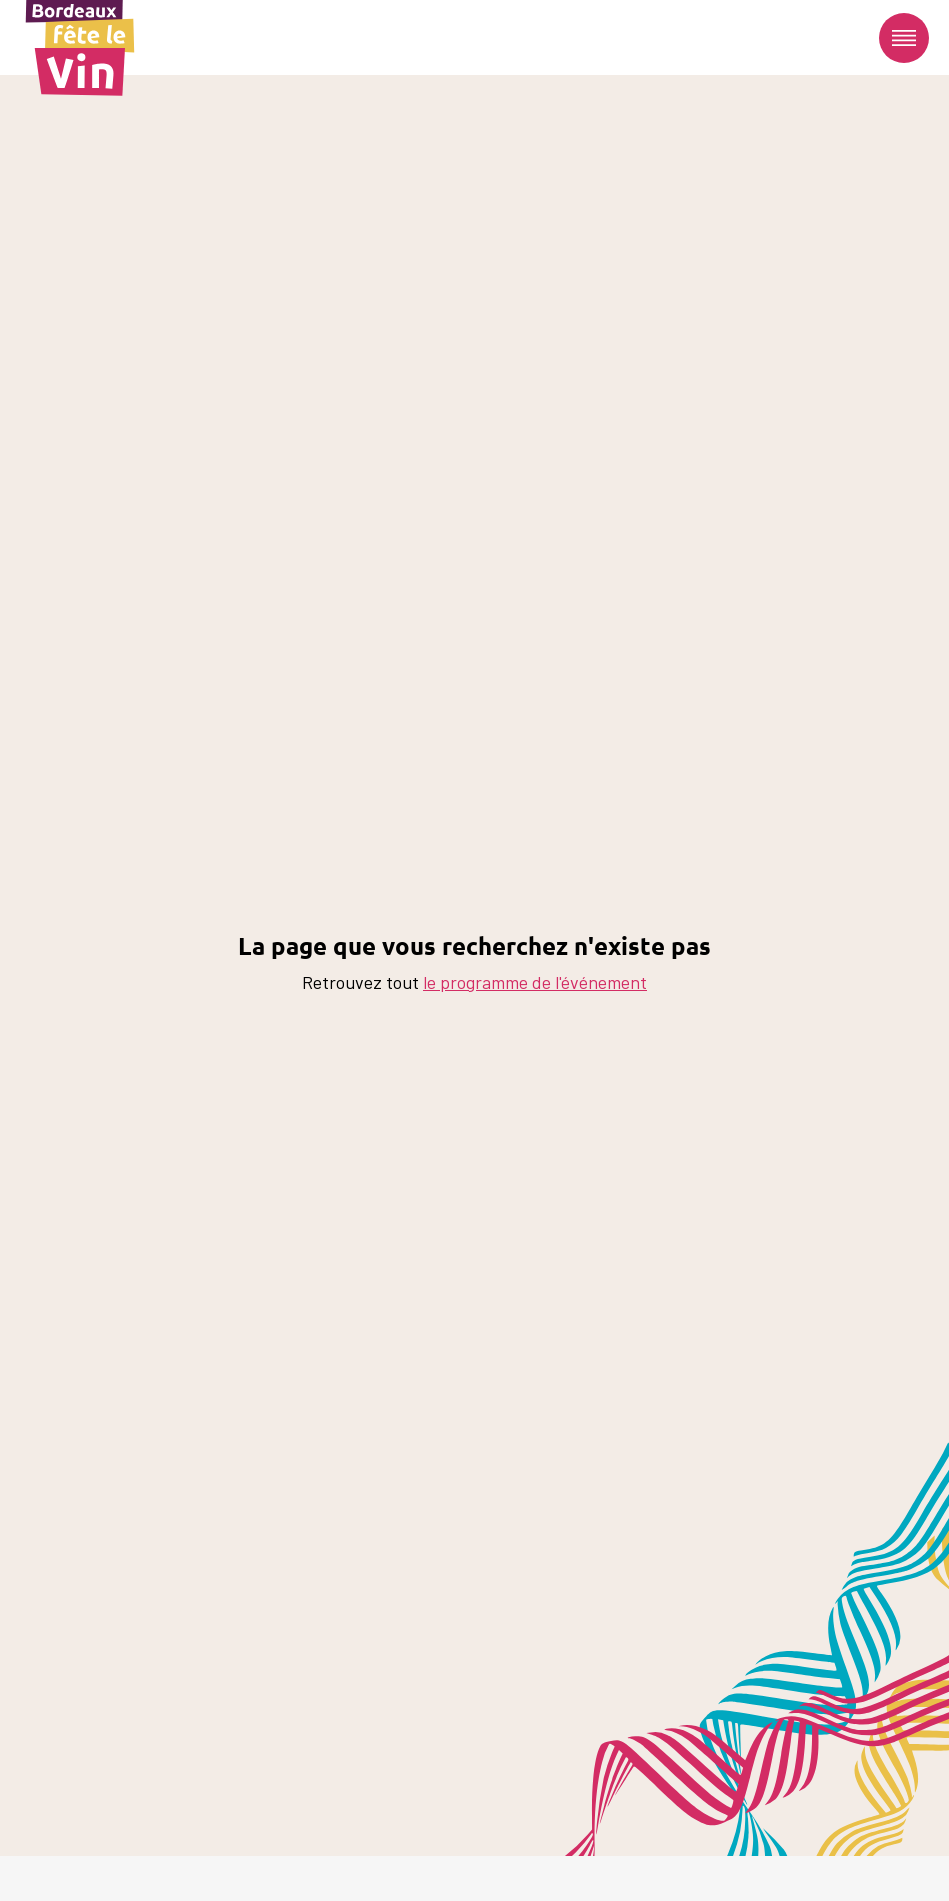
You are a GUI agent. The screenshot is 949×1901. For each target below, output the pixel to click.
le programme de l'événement (535, 982)
